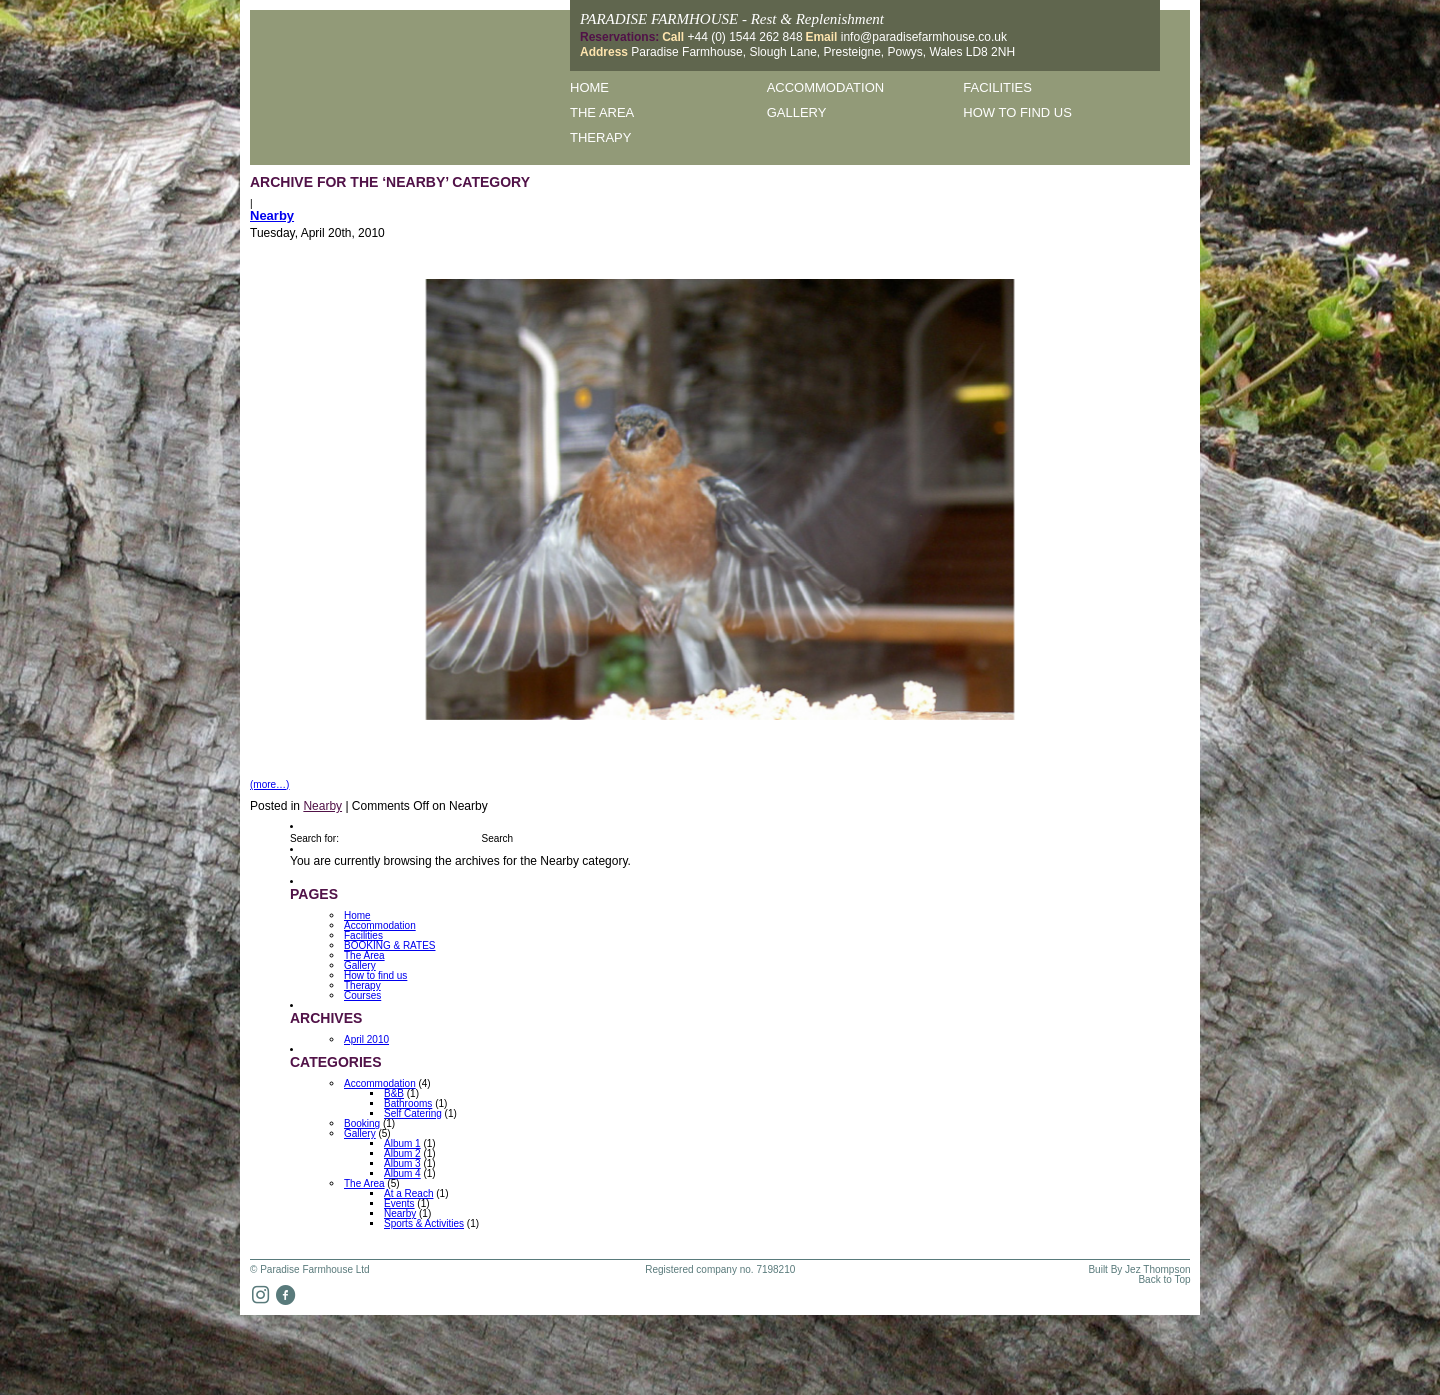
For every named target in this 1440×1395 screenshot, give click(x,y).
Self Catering (413, 1113)
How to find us (1017, 112)
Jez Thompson (1157, 1269)
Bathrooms (408, 1103)
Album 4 (402, 1173)
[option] (720, 499)
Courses (362, 995)
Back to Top (1164, 1280)
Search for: (314, 838)
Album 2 (402, 1153)
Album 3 (402, 1163)
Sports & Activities (424, 1223)
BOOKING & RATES (390, 945)
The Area (602, 112)
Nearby (272, 215)
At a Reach (408, 1193)
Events (399, 1203)
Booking (362, 1123)
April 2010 (366, 1039)
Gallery (797, 112)
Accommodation (825, 87)
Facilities (997, 87)
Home (589, 87)
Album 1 (402, 1143)
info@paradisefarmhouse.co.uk (924, 37)
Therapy (600, 137)
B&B (394, 1093)
